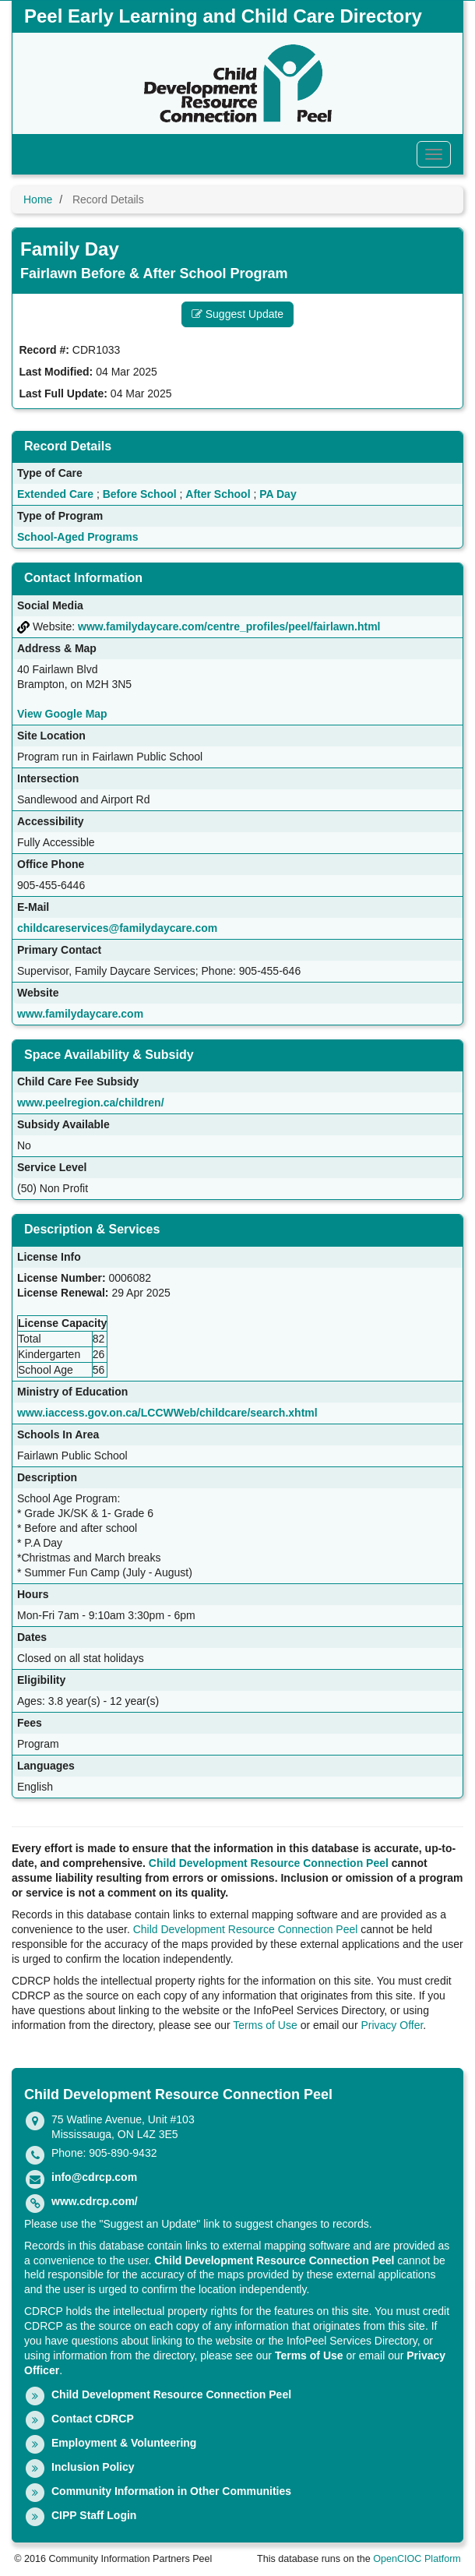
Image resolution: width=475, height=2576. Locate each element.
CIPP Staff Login (93, 2515)
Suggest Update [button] (237, 314)
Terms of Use (265, 2025)
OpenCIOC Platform (417, 2558)
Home (37, 199)
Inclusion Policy (93, 2467)
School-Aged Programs (78, 537)
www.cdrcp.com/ (94, 2201)
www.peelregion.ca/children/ (90, 1102)
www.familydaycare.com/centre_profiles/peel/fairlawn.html (229, 626)
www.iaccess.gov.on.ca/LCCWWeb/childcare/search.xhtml (167, 1412)
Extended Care (55, 494)
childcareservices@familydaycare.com (117, 928)
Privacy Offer (392, 2025)
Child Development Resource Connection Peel (269, 1863)
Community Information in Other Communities (171, 2491)
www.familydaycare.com (80, 1013)
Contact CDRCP (92, 2418)
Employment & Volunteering (123, 2443)
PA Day (277, 494)
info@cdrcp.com (94, 2177)
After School (217, 494)
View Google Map (62, 714)
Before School (140, 494)
